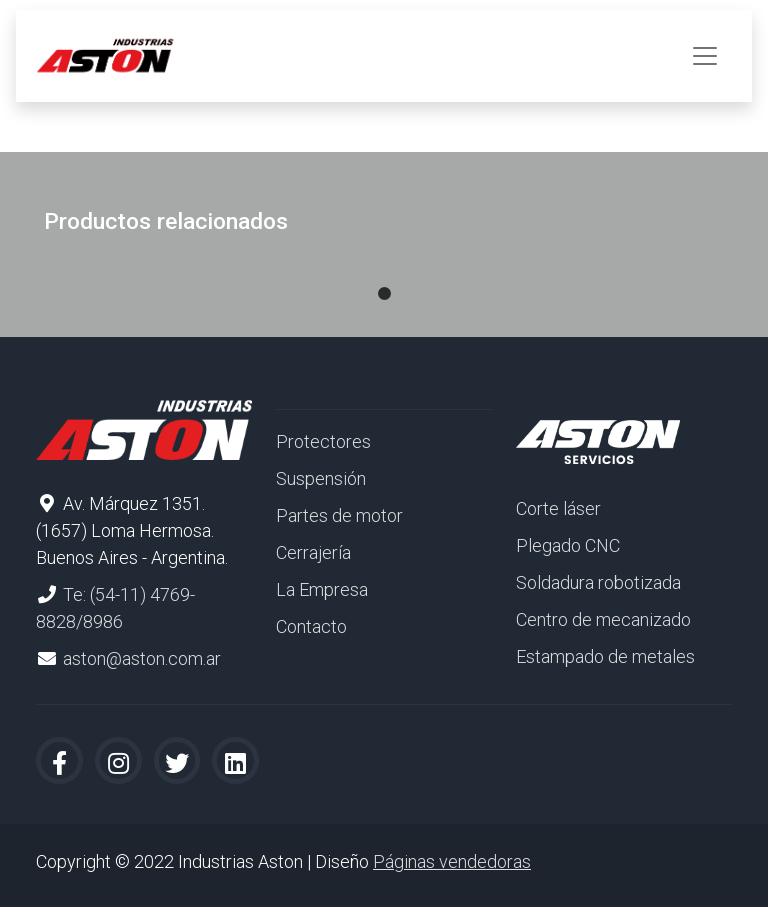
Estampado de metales (605, 656)
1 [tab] (384, 274)
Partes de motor (339, 515)
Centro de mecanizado (603, 619)
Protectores (323, 441)
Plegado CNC (568, 545)
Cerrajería (313, 552)
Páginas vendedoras (452, 861)
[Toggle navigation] (705, 56)
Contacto (311, 626)
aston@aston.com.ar (142, 658)
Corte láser (558, 508)
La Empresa (322, 589)
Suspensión (321, 478)
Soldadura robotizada (598, 582)
